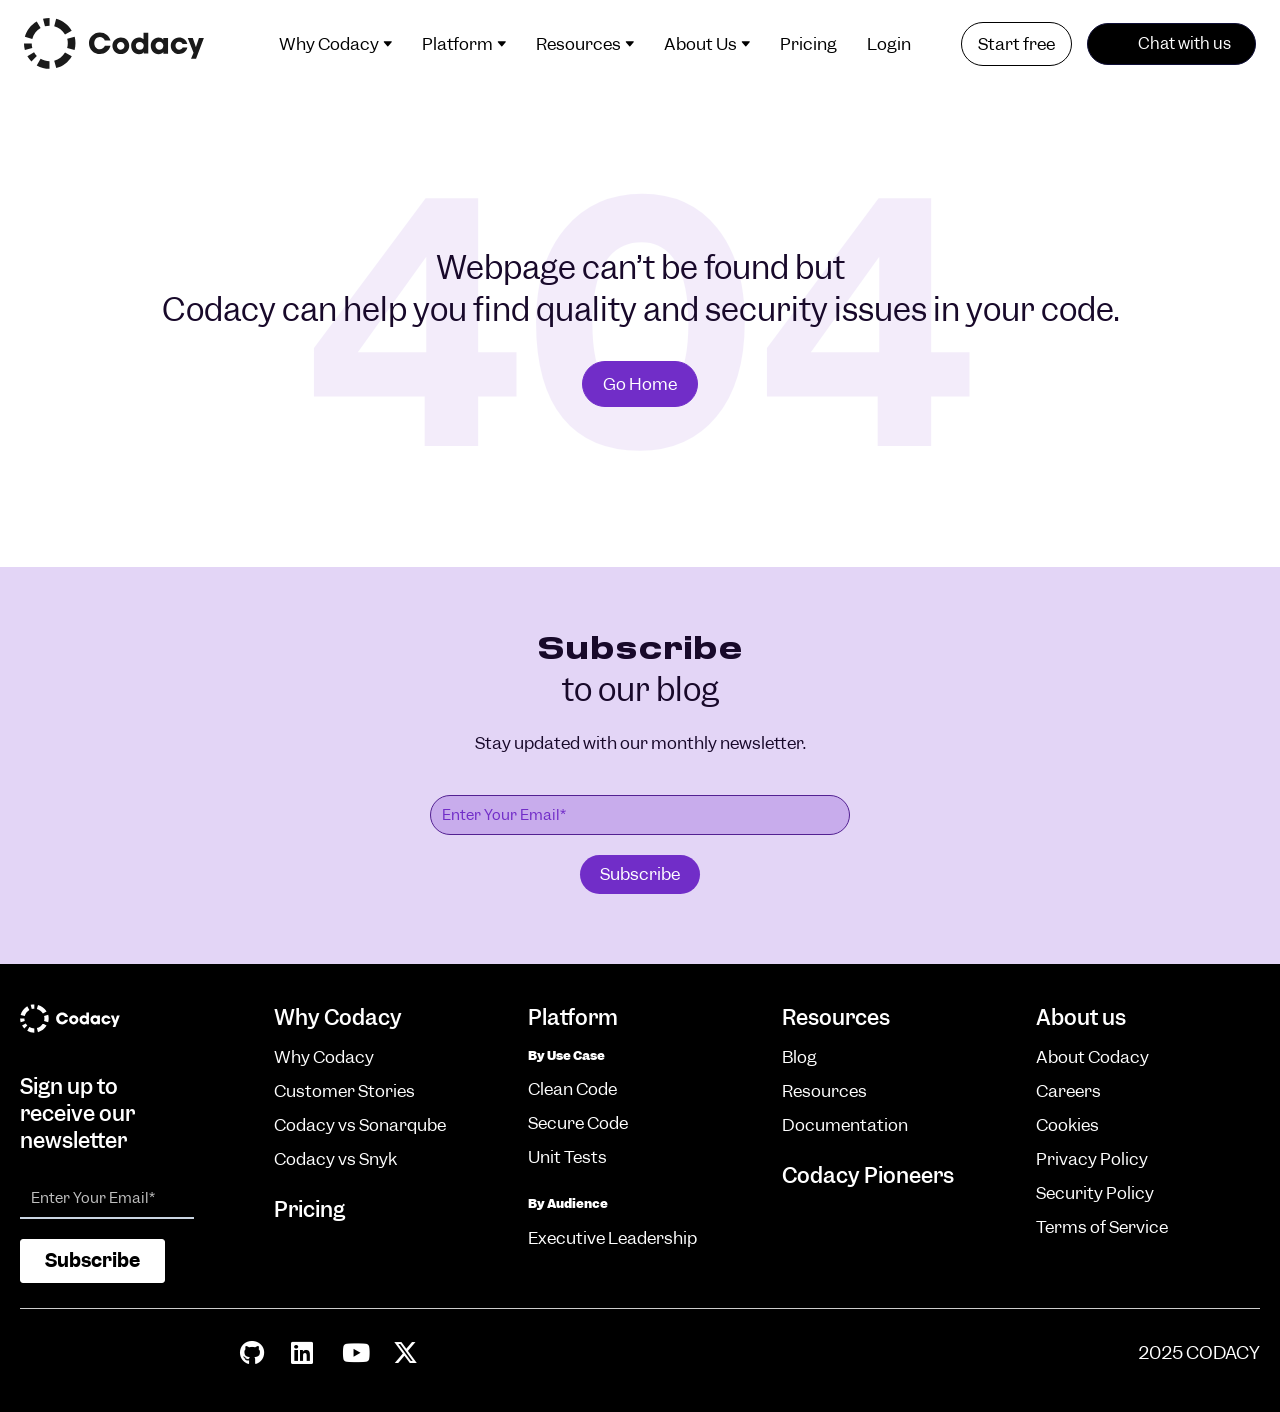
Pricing (309, 1209)
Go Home (640, 384)
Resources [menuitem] (578, 44)
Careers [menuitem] (1068, 1091)
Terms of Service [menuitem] (1102, 1227)
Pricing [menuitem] (808, 44)
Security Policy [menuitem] (1095, 1193)
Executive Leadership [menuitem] (612, 1238)
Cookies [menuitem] (1067, 1125)
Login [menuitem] (889, 44)
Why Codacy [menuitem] (329, 44)
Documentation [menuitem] (845, 1125)
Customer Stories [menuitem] (344, 1091)
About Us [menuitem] (700, 44)
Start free (1016, 44)
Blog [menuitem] (799, 1057)
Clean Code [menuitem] (572, 1089)
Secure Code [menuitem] (578, 1123)
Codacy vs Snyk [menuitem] (335, 1159)
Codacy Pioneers (868, 1175)
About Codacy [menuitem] (1092, 1057)
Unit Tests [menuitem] (567, 1157)
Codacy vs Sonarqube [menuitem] (360, 1125)
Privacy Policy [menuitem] (1092, 1159)
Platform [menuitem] (457, 44)
